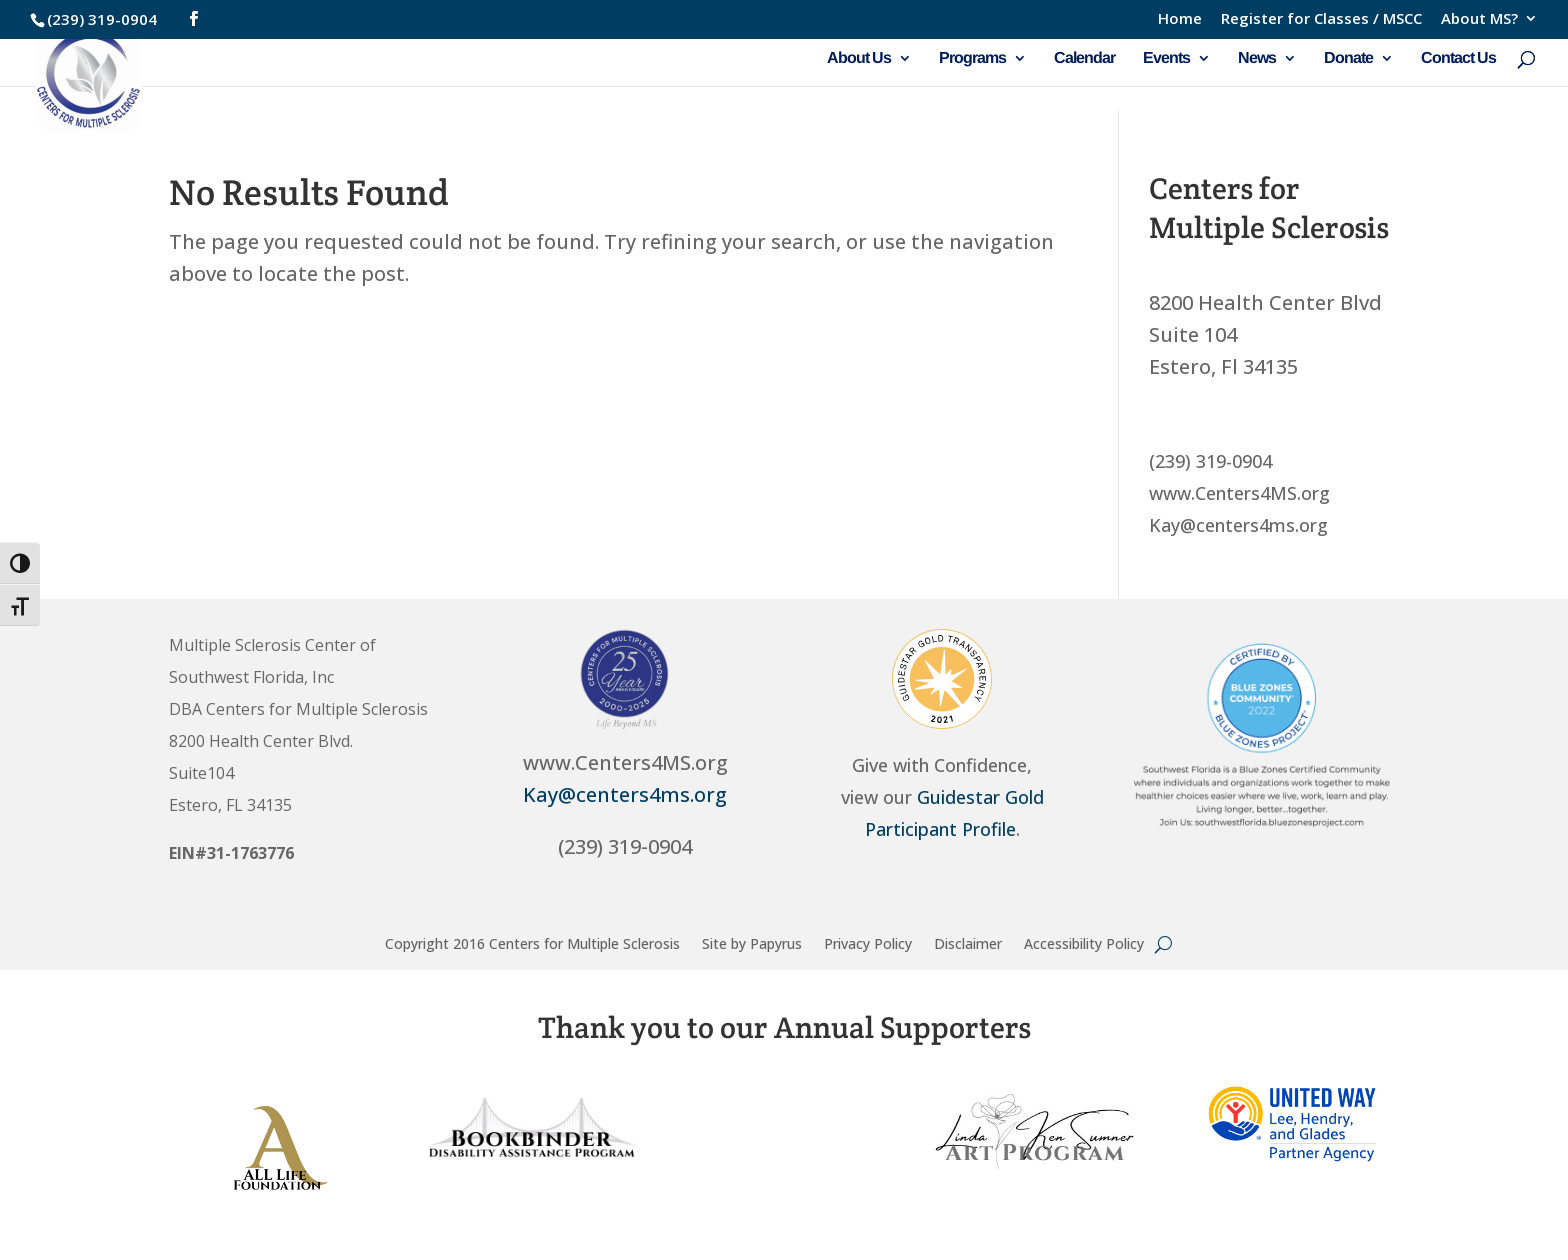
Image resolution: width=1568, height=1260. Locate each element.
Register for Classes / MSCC (1321, 19)
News (1257, 58)
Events (1166, 58)
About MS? (1479, 19)
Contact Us (1458, 58)
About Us (859, 58)
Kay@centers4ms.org (625, 794)
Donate (1348, 58)
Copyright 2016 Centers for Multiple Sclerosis (532, 942)
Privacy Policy (868, 942)
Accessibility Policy (1084, 942)
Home (1180, 19)
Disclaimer (968, 942)
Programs (972, 58)
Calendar (1084, 58)
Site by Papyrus (752, 942)
